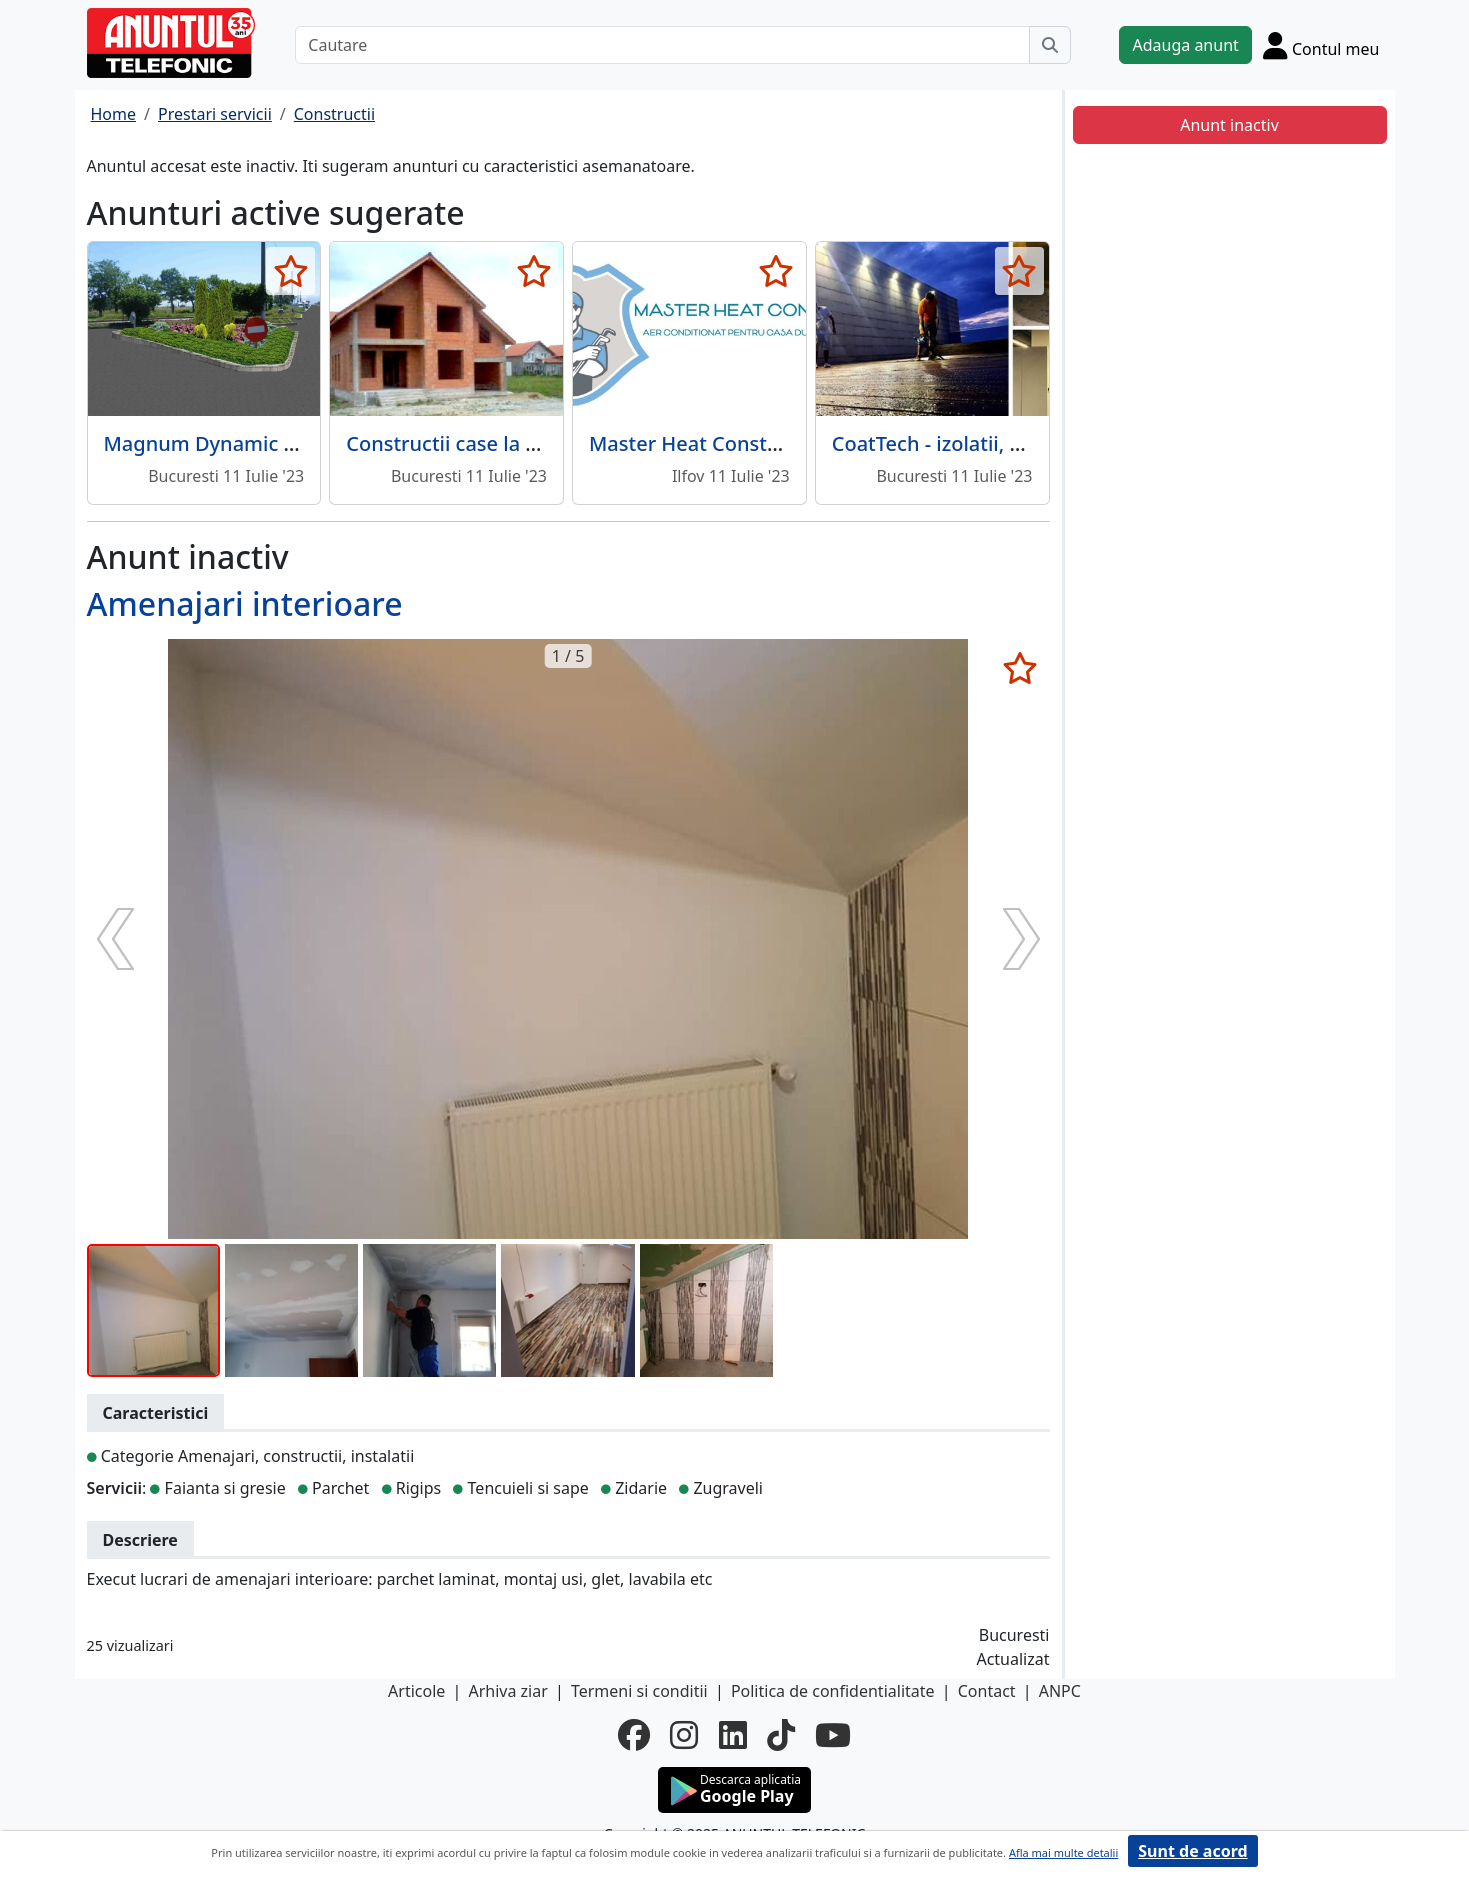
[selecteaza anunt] (290, 271)
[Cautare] (662, 45)
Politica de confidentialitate (833, 1691)
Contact (987, 1691)
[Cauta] (1050, 45)
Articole (416, 1691)
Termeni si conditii (639, 1691)
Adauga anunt (1185, 45)
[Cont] (1321, 45)
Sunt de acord (1192, 1851)
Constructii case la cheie (461, 443)
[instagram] (684, 1735)
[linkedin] (733, 1735)
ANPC (1060, 1691)
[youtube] (833, 1735)
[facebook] (634, 1735)
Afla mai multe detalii (1063, 1852)
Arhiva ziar (507, 1691)
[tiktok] (781, 1735)
